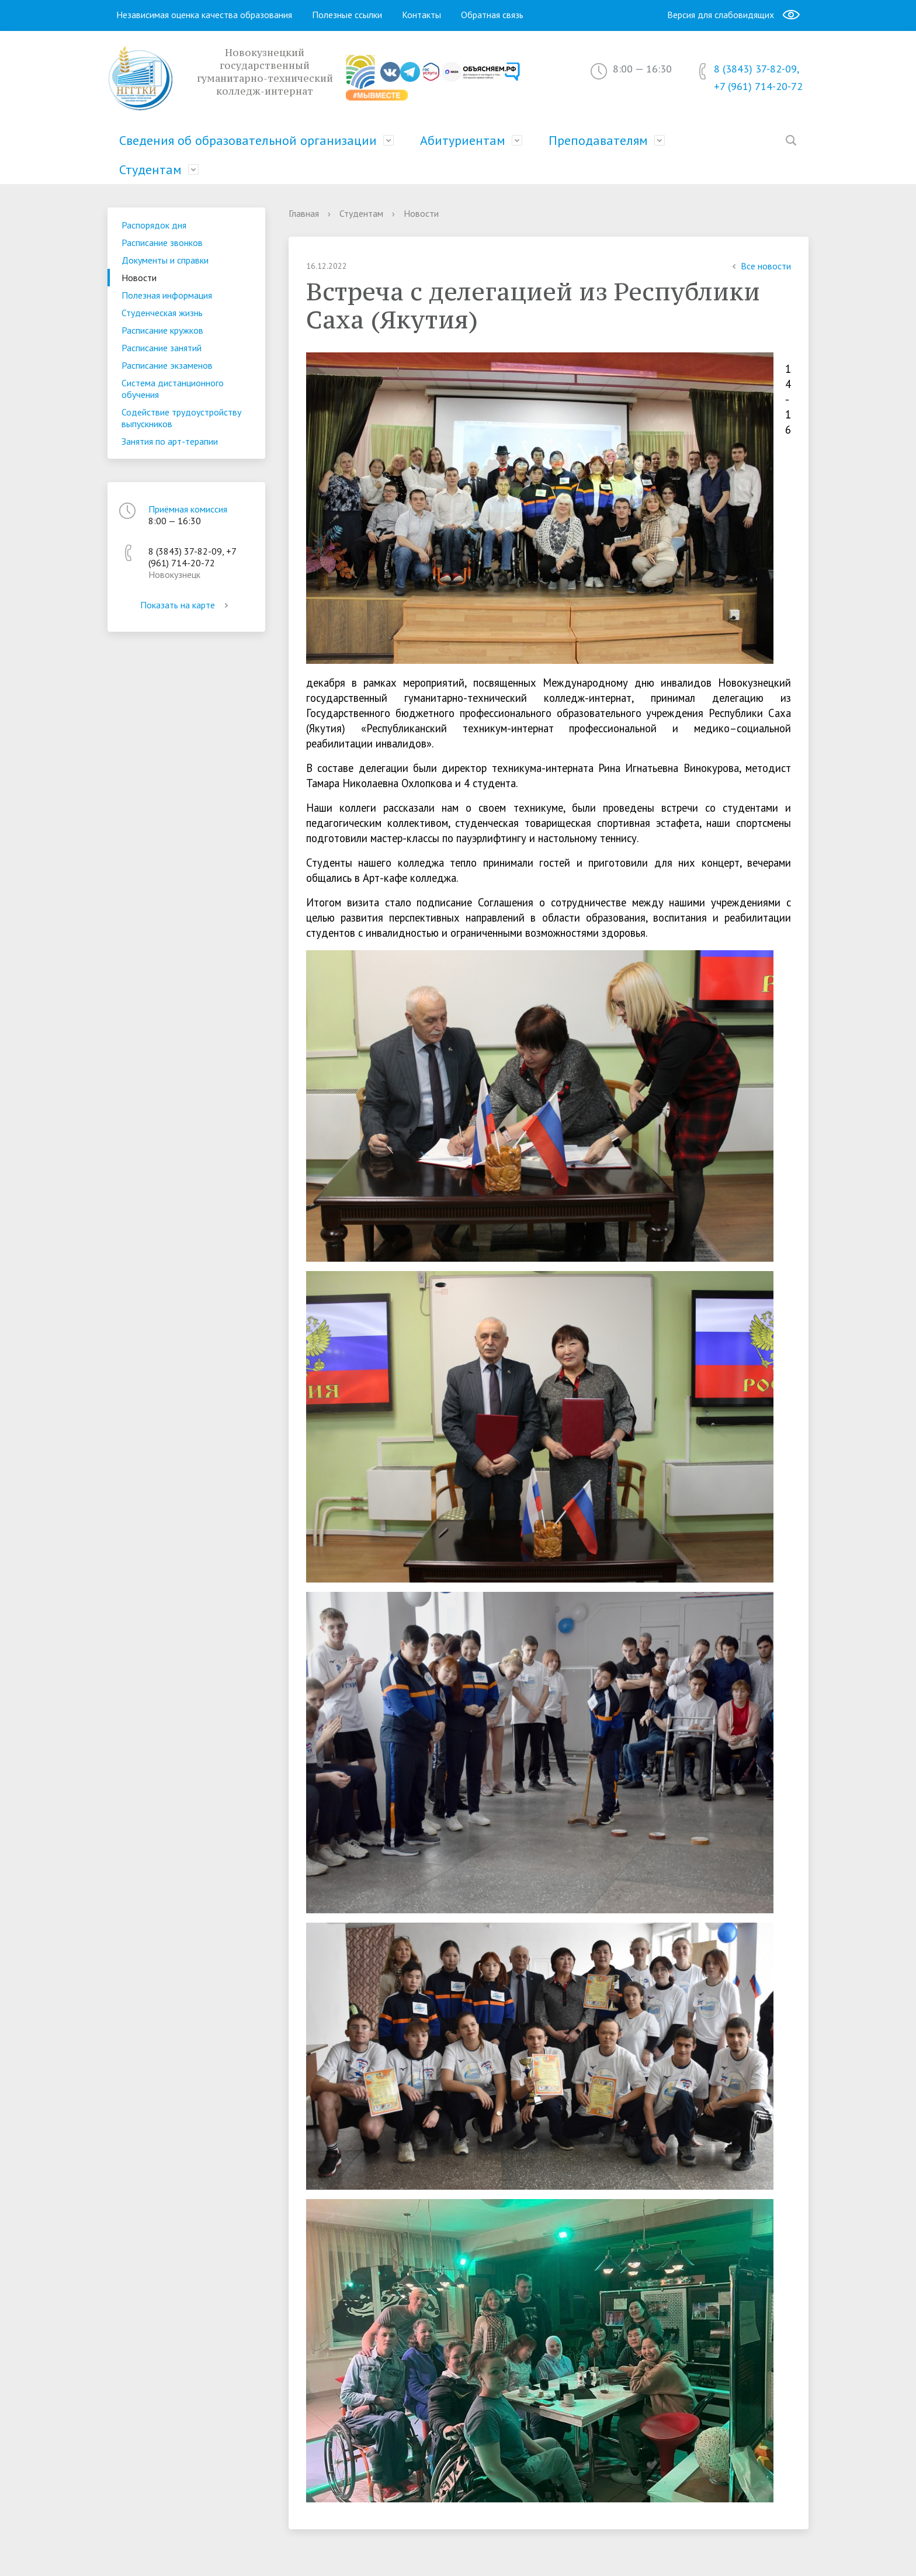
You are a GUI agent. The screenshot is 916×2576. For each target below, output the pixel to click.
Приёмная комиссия (187, 509)
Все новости (760, 266)
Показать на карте (186, 605)
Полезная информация (167, 295)
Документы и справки (165, 260)
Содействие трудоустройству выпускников (181, 418)
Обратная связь (492, 14)
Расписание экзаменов (167, 365)
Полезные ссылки (347, 14)
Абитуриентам (462, 140)
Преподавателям (598, 140)
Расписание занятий (162, 348)
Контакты (421, 14)
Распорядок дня (154, 225)
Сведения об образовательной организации (248, 140)
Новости (139, 277)
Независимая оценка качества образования (204, 14)
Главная (304, 213)
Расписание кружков (162, 330)
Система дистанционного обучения (173, 388)
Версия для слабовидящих (733, 15)
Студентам (150, 169)
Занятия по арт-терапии (170, 441)
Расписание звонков (162, 242)
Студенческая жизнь (162, 312)
